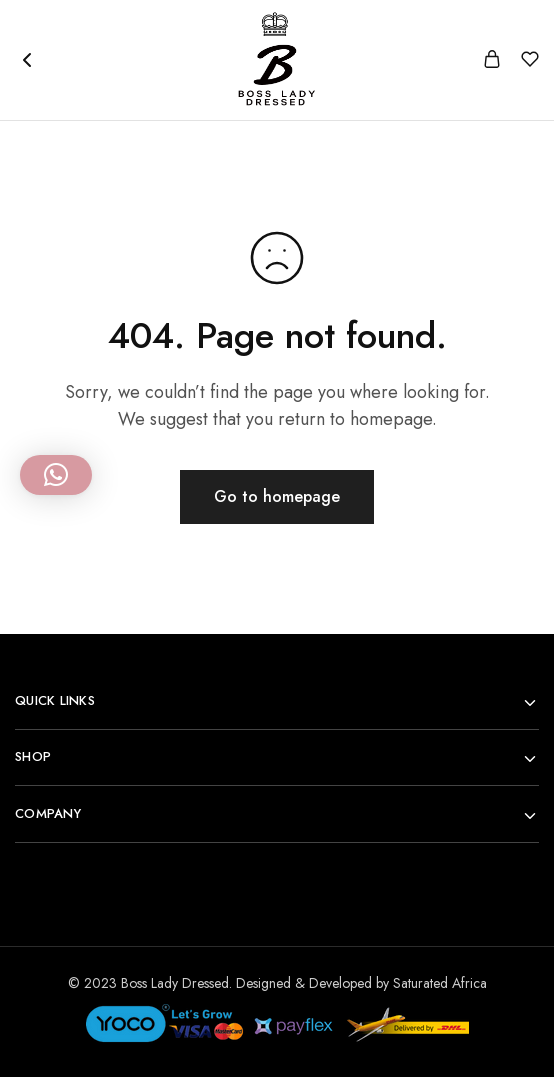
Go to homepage (277, 496)
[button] (56, 475)
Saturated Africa (440, 983)
